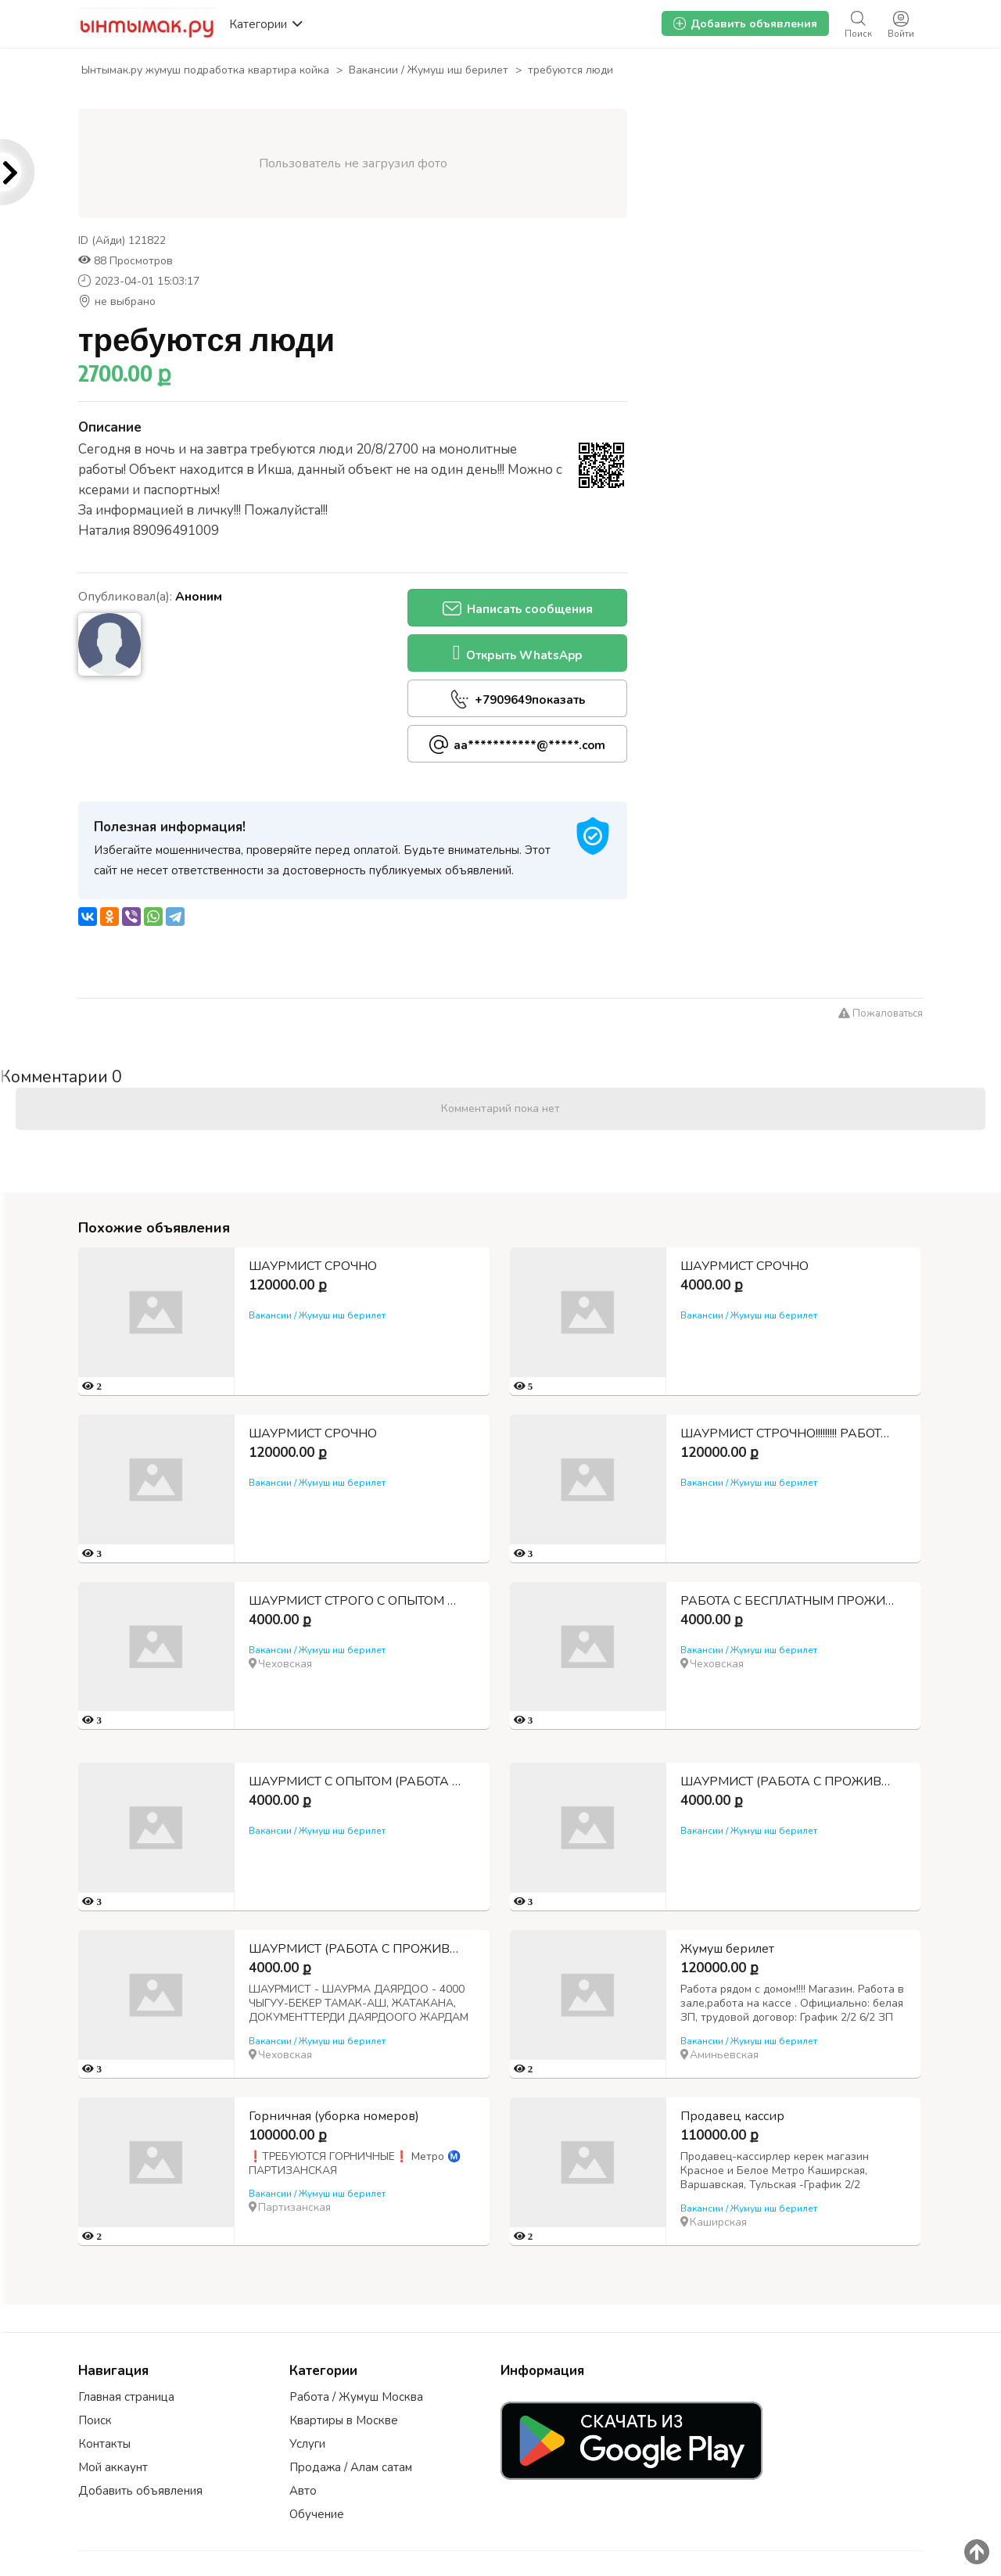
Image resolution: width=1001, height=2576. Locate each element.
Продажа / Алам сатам (350, 2467)
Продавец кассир (726, 2116)
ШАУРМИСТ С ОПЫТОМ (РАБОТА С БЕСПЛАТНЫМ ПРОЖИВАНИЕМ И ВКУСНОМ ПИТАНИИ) (358, 1781)
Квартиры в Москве (343, 2420)
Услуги (307, 2444)
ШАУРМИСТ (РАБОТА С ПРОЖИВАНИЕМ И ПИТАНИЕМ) (784, 1781)
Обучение (316, 2514)
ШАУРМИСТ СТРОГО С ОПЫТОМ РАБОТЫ (358, 1601)
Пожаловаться (880, 1013)
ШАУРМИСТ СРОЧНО (313, 1266)
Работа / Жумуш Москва (356, 2397)
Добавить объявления (140, 2491)
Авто (303, 2491)
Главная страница (126, 2397)
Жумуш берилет (721, 1949)
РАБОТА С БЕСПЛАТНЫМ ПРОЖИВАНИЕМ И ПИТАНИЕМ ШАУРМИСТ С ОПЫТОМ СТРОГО (784, 1601)
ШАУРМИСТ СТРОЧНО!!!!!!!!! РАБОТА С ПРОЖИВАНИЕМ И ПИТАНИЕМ (784, 1433)
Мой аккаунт (113, 2467)
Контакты (104, 2444)
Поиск (95, 2420)
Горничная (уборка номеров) (334, 2116)
